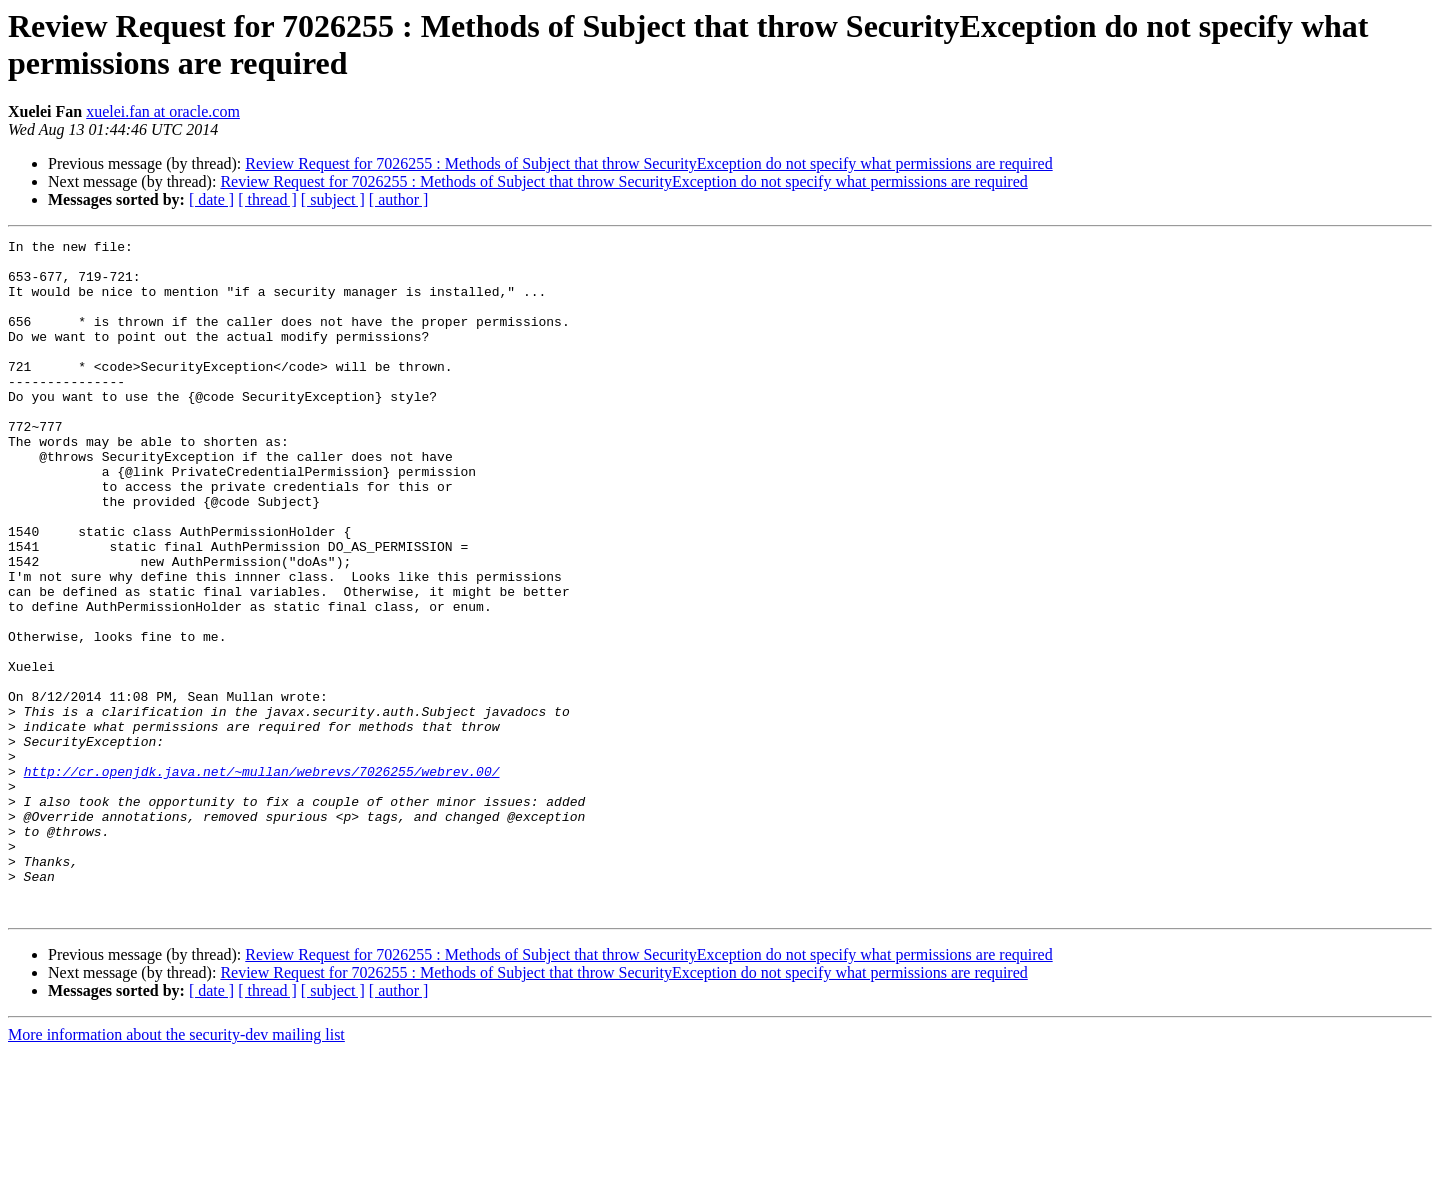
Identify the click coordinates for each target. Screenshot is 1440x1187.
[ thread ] (267, 199)
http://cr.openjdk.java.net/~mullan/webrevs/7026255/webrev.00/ (262, 879)
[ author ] (399, 199)
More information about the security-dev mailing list (176, 1169)
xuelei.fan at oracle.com (163, 111)
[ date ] (211, 199)
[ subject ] (333, 199)
